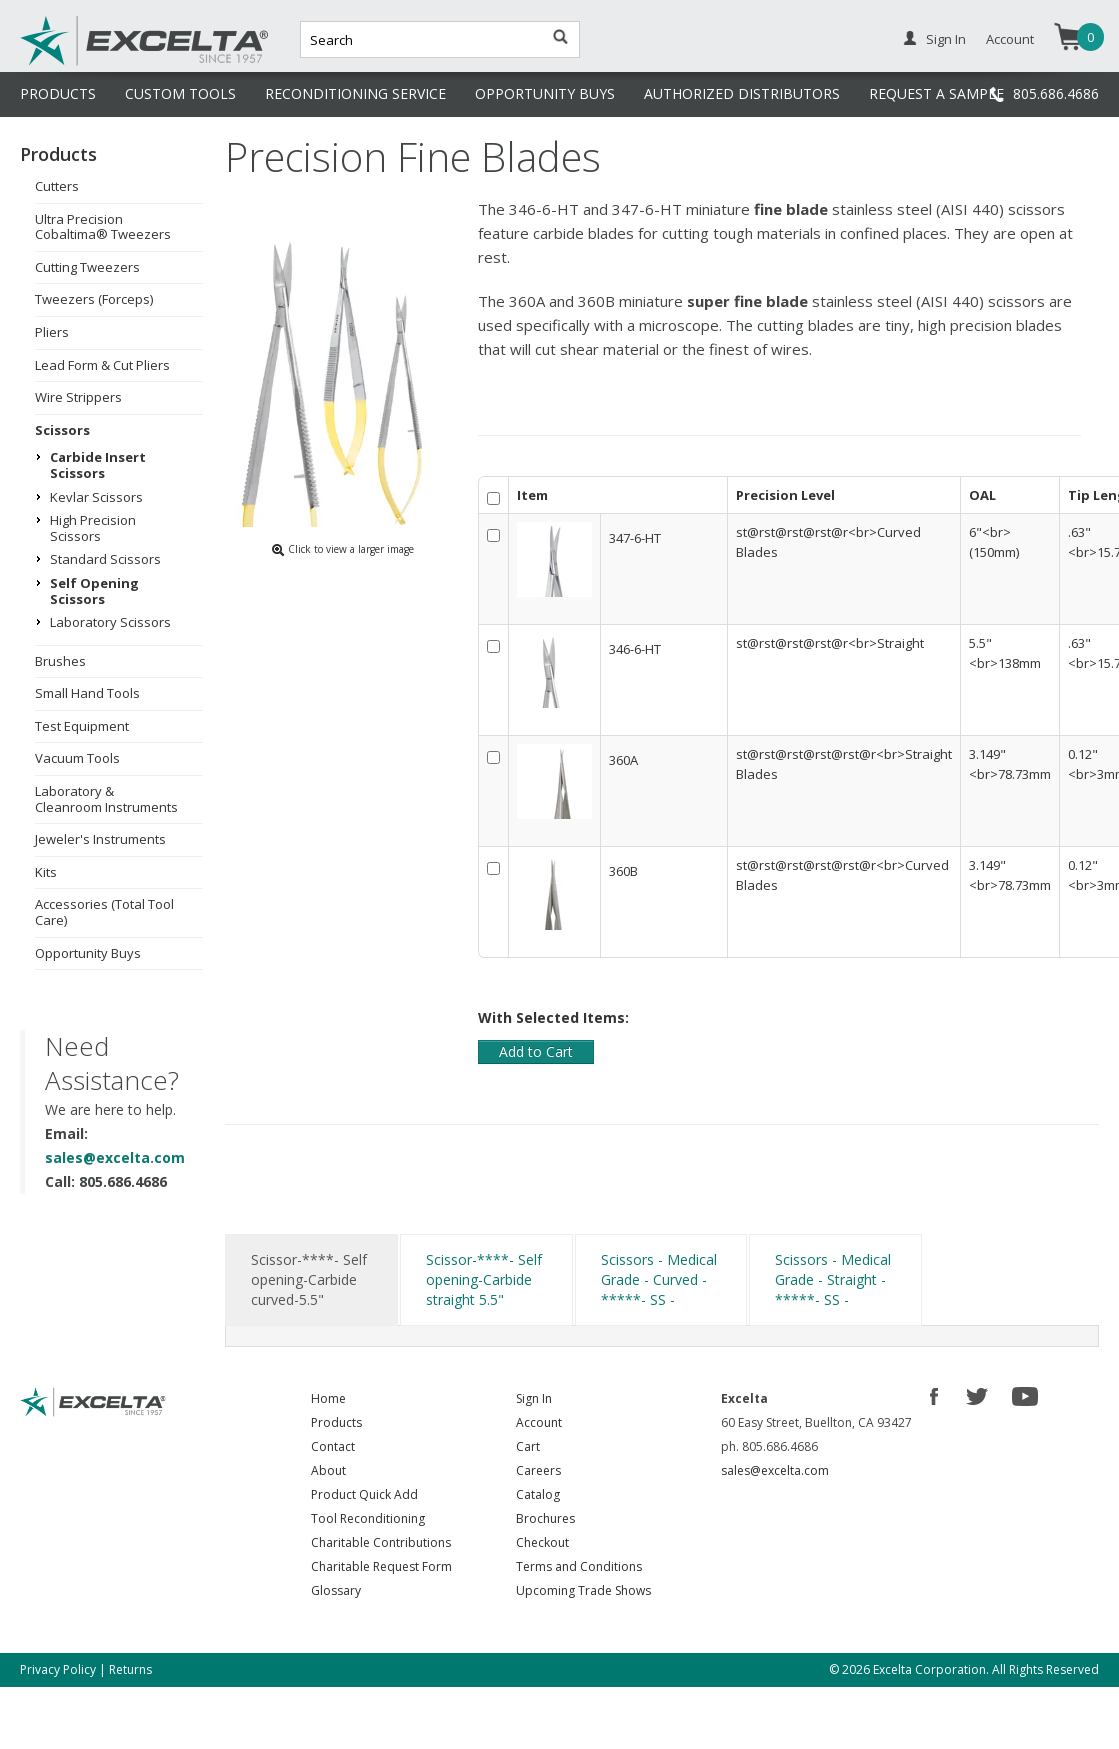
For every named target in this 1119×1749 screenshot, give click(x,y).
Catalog (538, 1494)
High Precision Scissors (93, 528)
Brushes (60, 661)
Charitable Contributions (381, 1542)
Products (336, 1422)
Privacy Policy (58, 1669)
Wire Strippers (78, 397)
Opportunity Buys (88, 953)
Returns (130, 1669)
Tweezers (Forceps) (94, 299)
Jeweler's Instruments (100, 839)
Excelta (83, 63)
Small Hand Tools (87, 693)
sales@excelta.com (115, 1157)
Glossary (336, 1590)
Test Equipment (82, 726)
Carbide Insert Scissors (98, 465)
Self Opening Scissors (94, 591)
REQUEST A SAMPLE (936, 93)
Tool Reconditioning (368, 1518)
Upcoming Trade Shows (583, 1590)
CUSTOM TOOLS (180, 93)
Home (328, 1398)
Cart (528, 1446)
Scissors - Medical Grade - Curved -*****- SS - (659, 1279)
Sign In (946, 39)
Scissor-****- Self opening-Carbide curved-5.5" (309, 1279)
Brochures (545, 1518)
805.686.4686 (1056, 93)
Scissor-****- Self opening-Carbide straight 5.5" (484, 1279)
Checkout (542, 1542)
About (328, 1470)
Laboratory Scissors (110, 622)
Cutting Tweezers (87, 267)
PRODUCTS (58, 93)
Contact (333, 1446)
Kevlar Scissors (96, 497)
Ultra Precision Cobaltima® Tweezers (103, 227)
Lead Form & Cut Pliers (102, 365)
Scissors (62, 430)
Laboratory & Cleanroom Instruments (106, 799)
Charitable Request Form (381, 1566)
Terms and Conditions (579, 1566)
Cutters (57, 186)
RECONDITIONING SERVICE (355, 93)
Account (1010, 39)
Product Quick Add (364, 1494)
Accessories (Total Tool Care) (104, 912)
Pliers (52, 332)
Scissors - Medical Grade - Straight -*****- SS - (833, 1279)
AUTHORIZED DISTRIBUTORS (742, 93)
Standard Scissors (105, 559)
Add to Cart (536, 1051)
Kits (46, 872)
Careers (538, 1470)
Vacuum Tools (77, 758)
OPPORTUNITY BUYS (545, 93)
